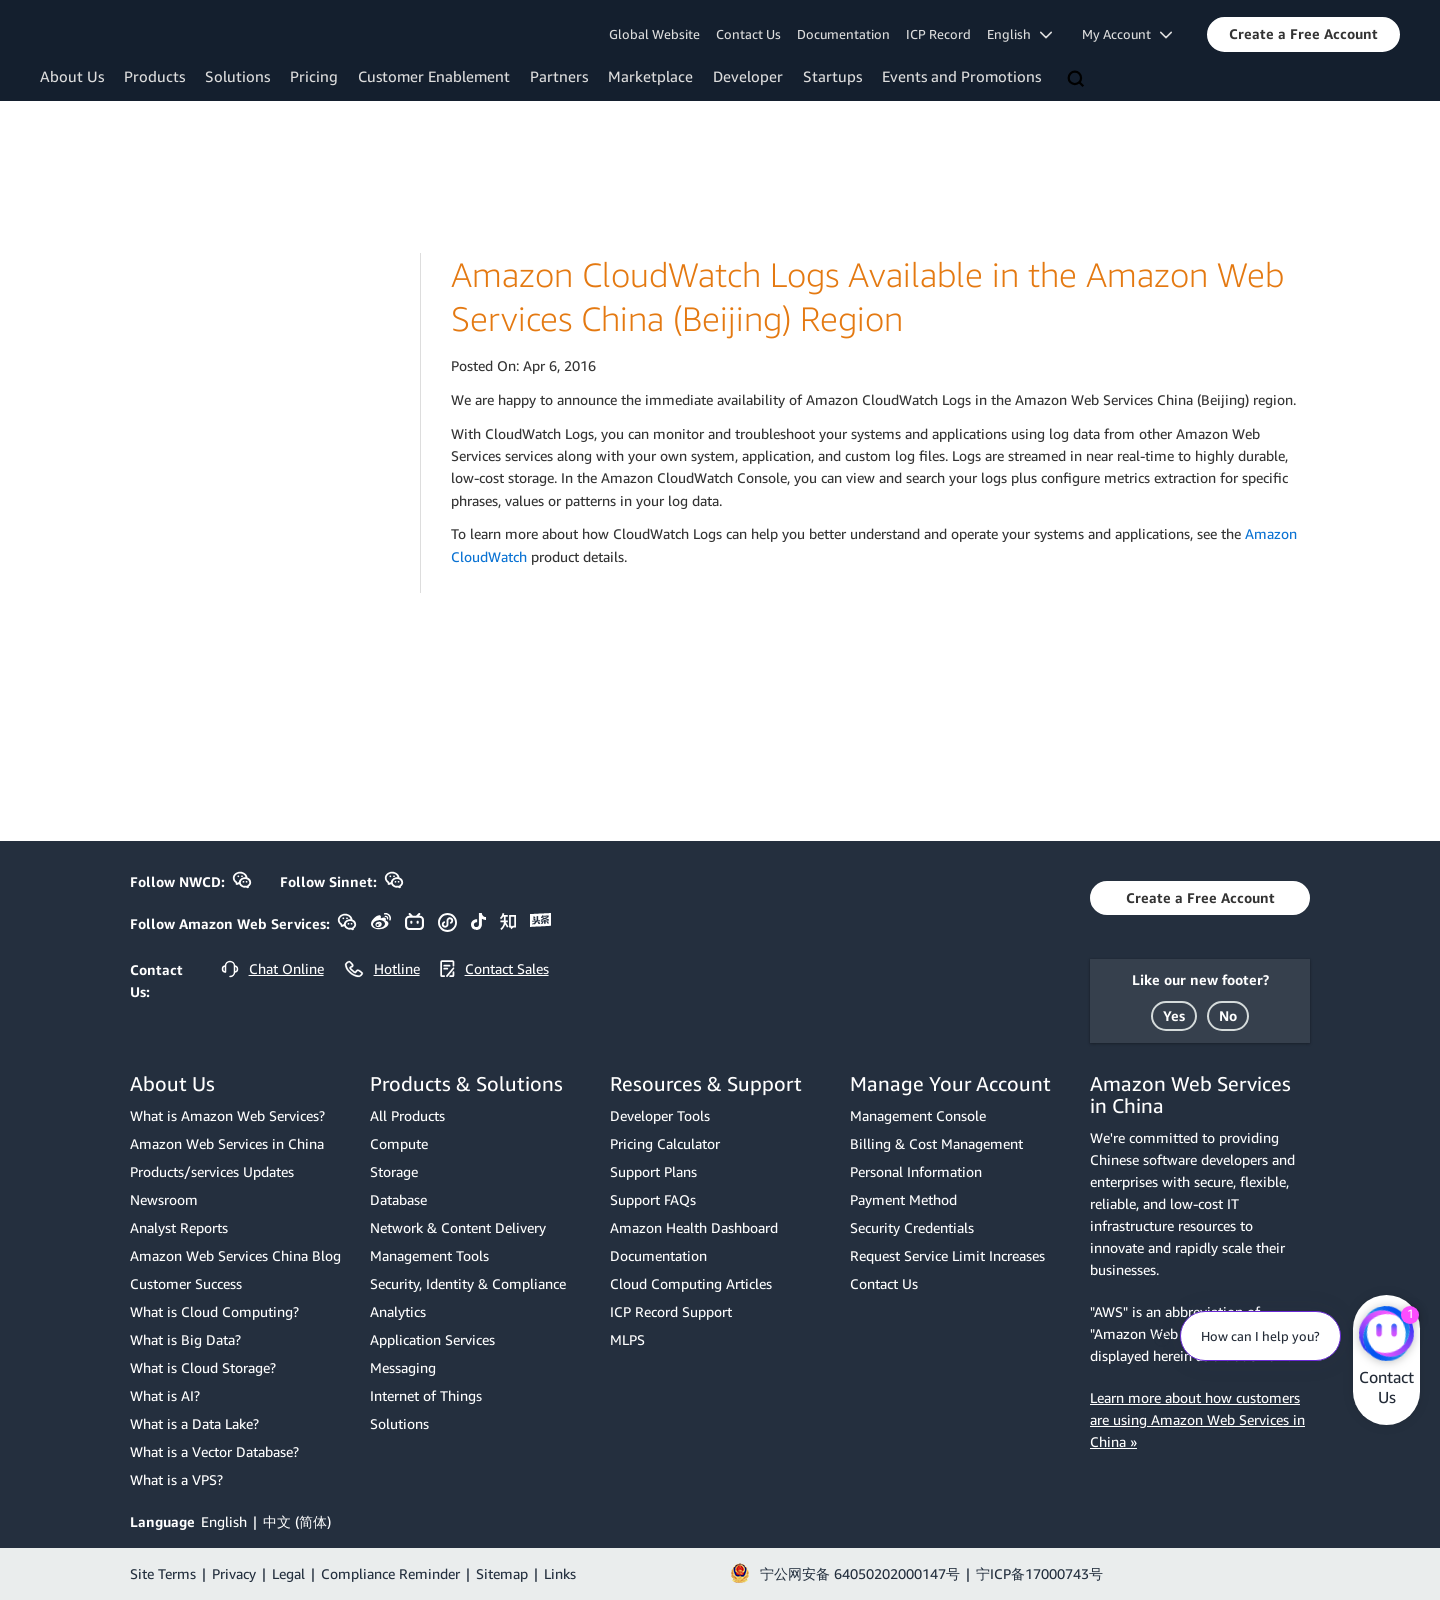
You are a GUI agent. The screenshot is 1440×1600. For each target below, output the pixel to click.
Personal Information (916, 1171)
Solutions (237, 76)
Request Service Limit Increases (947, 1255)
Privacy (234, 1573)
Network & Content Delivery (458, 1227)
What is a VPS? (176, 1479)
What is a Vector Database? (214, 1451)
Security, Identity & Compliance (468, 1283)
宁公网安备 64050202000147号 (860, 1573)
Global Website (654, 34)
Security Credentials (912, 1227)
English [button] (1019, 34)
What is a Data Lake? (194, 1423)
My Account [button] (1127, 34)
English (224, 1521)
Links (560, 1573)
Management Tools (429, 1255)
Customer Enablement (434, 76)
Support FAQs (653, 1199)
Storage (394, 1171)
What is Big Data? (185, 1339)
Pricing (314, 76)
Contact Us (748, 34)
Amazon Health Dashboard (694, 1227)
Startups (832, 76)
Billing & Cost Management (936, 1143)
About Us (72, 76)
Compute (399, 1143)
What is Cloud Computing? (214, 1311)
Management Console (918, 1115)
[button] (1303, 34)
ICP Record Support (671, 1311)
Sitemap (502, 1573)
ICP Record (938, 34)
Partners (559, 76)
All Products (407, 1115)
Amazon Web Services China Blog (235, 1255)
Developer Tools (660, 1115)
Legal (288, 1573)
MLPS (627, 1339)
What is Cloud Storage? (203, 1367)
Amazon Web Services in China (227, 1143)
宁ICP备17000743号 (1039, 1573)
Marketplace (650, 76)
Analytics (398, 1311)
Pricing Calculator (665, 1143)
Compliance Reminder (390, 1573)
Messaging (403, 1367)
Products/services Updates (212, 1171)
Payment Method (903, 1199)
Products (154, 76)
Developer (748, 76)
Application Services (432, 1339)
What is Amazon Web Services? (227, 1115)
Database (398, 1199)
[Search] (1078, 80)
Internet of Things (426, 1395)
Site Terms (163, 1573)
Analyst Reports (179, 1227)
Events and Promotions (961, 76)
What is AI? (165, 1395)
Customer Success (186, 1283)
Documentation (843, 34)
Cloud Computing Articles (691, 1283)
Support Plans (653, 1171)
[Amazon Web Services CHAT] (1386, 1335)
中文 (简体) (297, 1521)
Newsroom (164, 1199)
